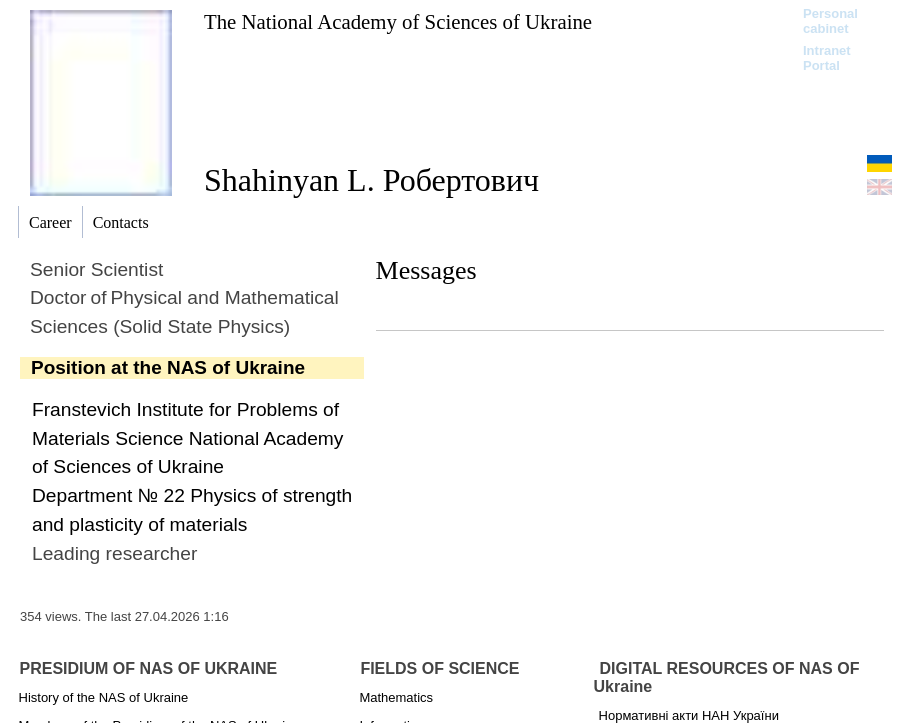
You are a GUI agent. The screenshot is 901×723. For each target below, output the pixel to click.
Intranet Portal (827, 58)
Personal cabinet (830, 21)
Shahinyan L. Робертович (371, 180)
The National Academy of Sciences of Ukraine (398, 21)
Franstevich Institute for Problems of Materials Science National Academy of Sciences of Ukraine (187, 438)
